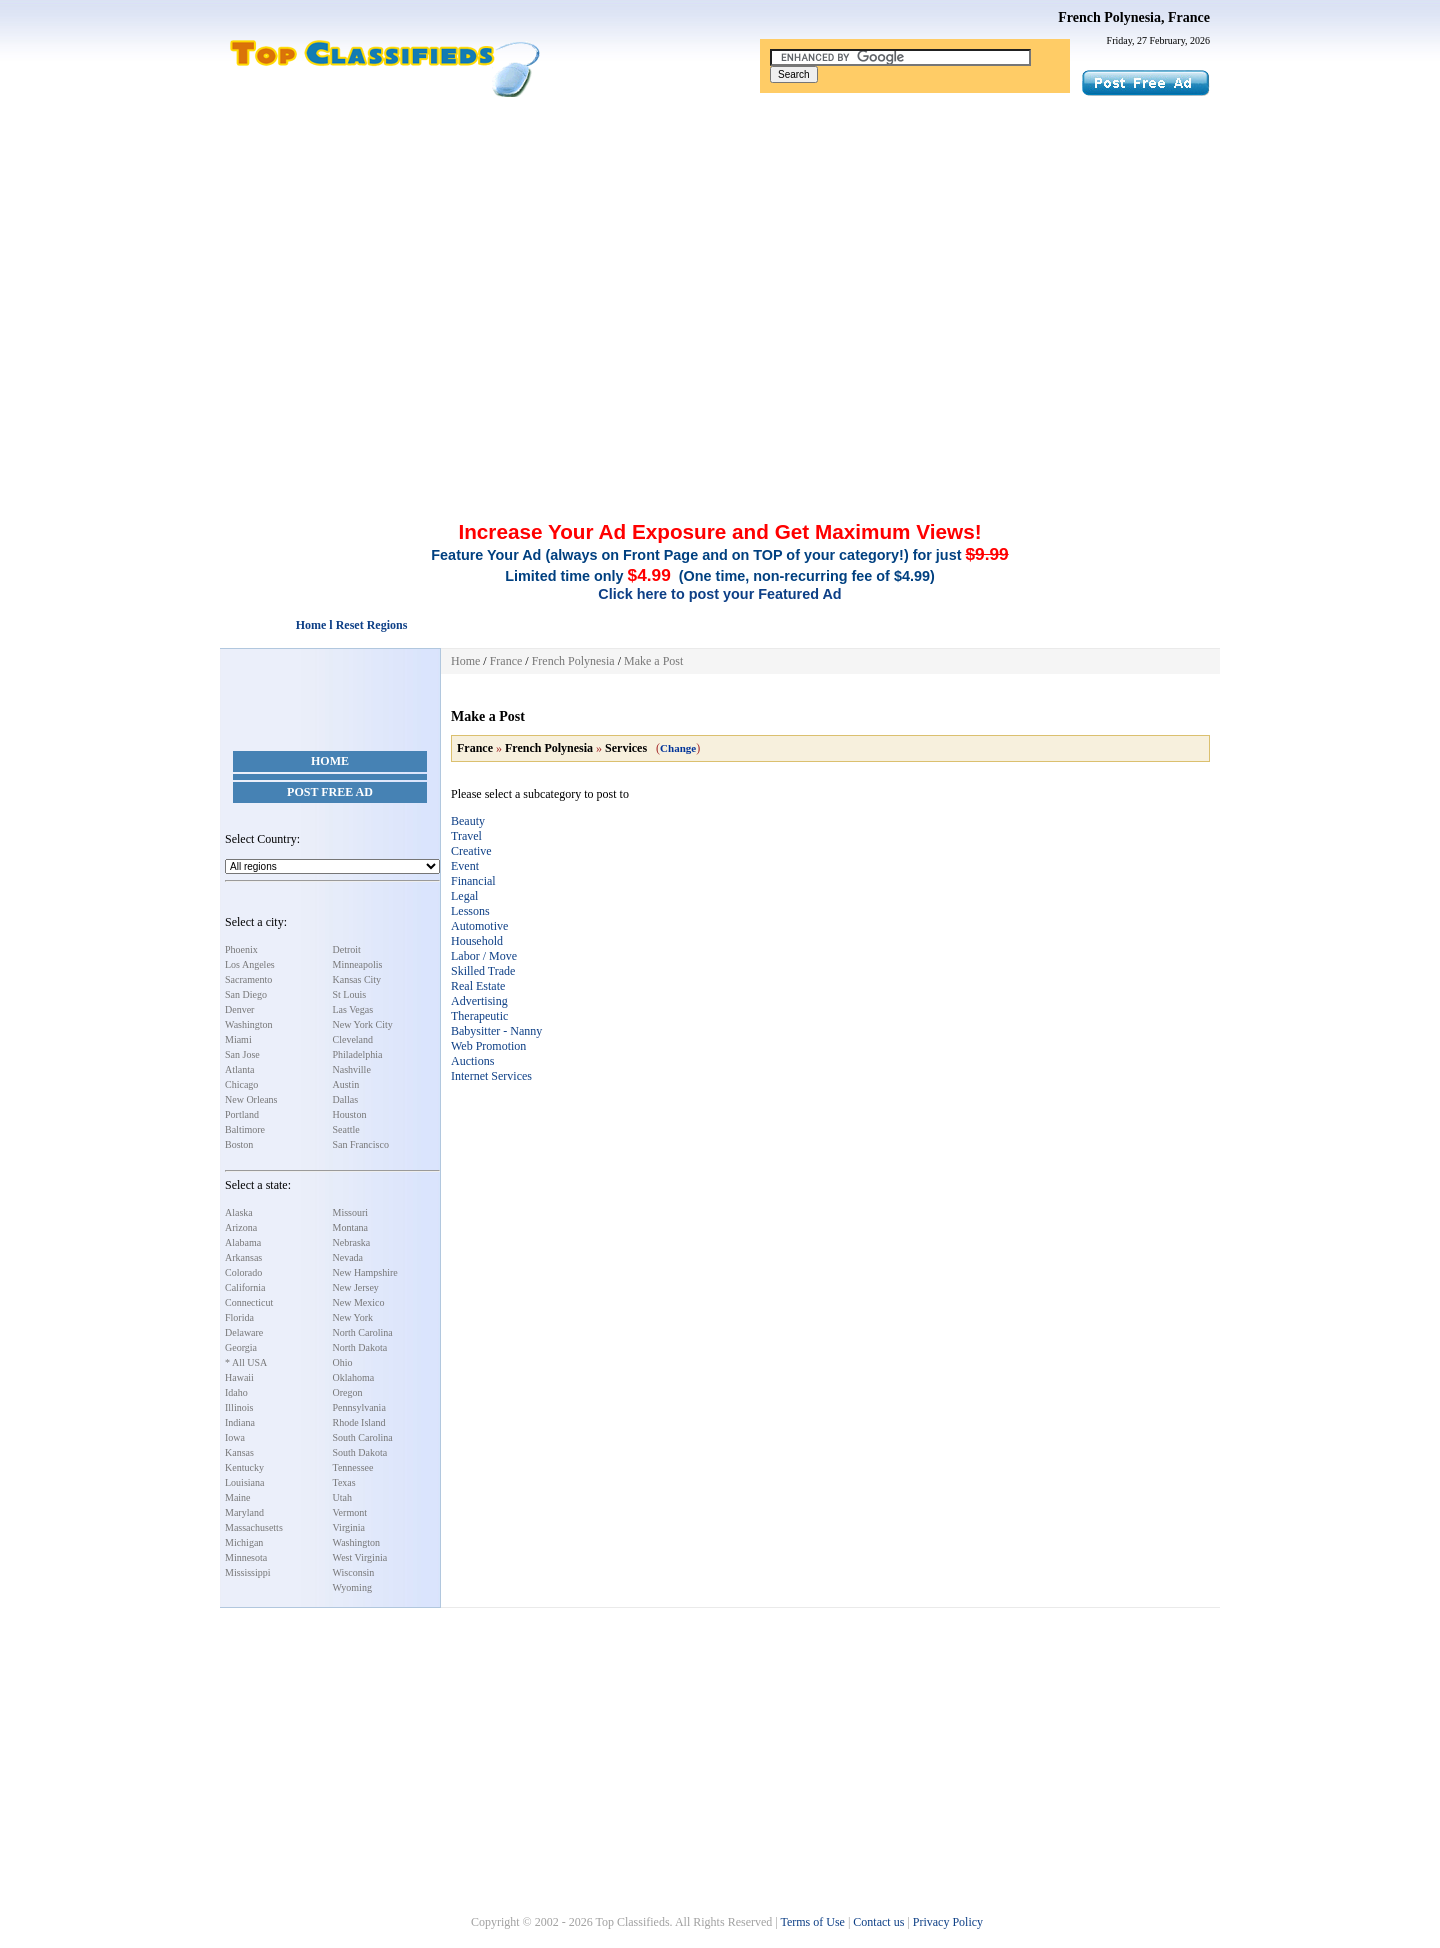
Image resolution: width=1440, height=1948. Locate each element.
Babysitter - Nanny (496, 1031)
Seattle (346, 1129)
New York (353, 1317)
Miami (238, 1039)
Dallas (346, 1099)
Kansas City (357, 979)
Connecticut (249, 1302)
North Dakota (360, 1347)
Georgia (241, 1347)
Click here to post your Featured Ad (719, 594)
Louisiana (244, 1482)
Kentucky (244, 1467)
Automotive (479, 926)
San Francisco (361, 1144)
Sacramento (248, 979)
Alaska (239, 1212)
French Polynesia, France (1134, 17)
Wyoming (352, 1587)
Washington (249, 1024)
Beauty (468, 821)
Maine (238, 1497)
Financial (473, 881)
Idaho (236, 1392)
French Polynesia (573, 661)
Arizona (241, 1227)
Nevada (348, 1257)
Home (330, 761)
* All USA (246, 1362)
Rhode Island (359, 1422)
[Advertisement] (720, 248)
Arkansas (243, 1257)
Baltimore (245, 1129)
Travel (466, 836)
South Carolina (363, 1437)
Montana (351, 1227)
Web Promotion (488, 1046)
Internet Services (491, 1076)
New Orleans (251, 1099)
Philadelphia (358, 1054)
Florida (239, 1317)
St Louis (350, 994)
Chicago (241, 1084)
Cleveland (353, 1039)
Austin (346, 1084)
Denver (239, 1009)
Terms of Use (812, 1922)
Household (477, 941)
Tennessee (353, 1467)
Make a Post (653, 661)
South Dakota (360, 1452)
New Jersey (356, 1287)
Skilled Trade (483, 971)
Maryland (244, 1512)
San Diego (246, 994)
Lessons (470, 911)
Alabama (243, 1242)
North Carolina (363, 1332)
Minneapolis (358, 964)
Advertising (479, 1001)
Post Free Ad (330, 792)
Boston (239, 1144)
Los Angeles (250, 964)
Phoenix (241, 949)
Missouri (351, 1212)
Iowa (235, 1437)
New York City (363, 1024)
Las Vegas (353, 1009)
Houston (350, 1114)
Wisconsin (354, 1572)
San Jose (242, 1054)
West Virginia (360, 1557)
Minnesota (246, 1557)
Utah (342, 1497)
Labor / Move (484, 956)
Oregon (348, 1392)
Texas (344, 1482)
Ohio (343, 1362)
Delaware (244, 1332)
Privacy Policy (948, 1922)
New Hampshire (365, 1272)
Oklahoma (354, 1377)
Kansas (239, 1452)
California (245, 1287)
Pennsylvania (359, 1407)
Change (678, 748)
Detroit (347, 949)
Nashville (352, 1069)
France (506, 661)
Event (465, 866)
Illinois (239, 1407)
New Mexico (359, 1302)
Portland (242, 1114)
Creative (471, 851)
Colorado (243, 1272)
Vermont (350, 1512)
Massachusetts (254, 1527)
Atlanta (239, 1069)
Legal (464, 896)
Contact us (878, 1922)
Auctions (472, 1061)
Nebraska (352, 1242)
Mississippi (248, 1572)
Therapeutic (479, 1016)
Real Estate (478, 986)
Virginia (349, 1527)
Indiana (240, 1422)
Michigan (244, 1542)
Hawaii (239, 1377)
